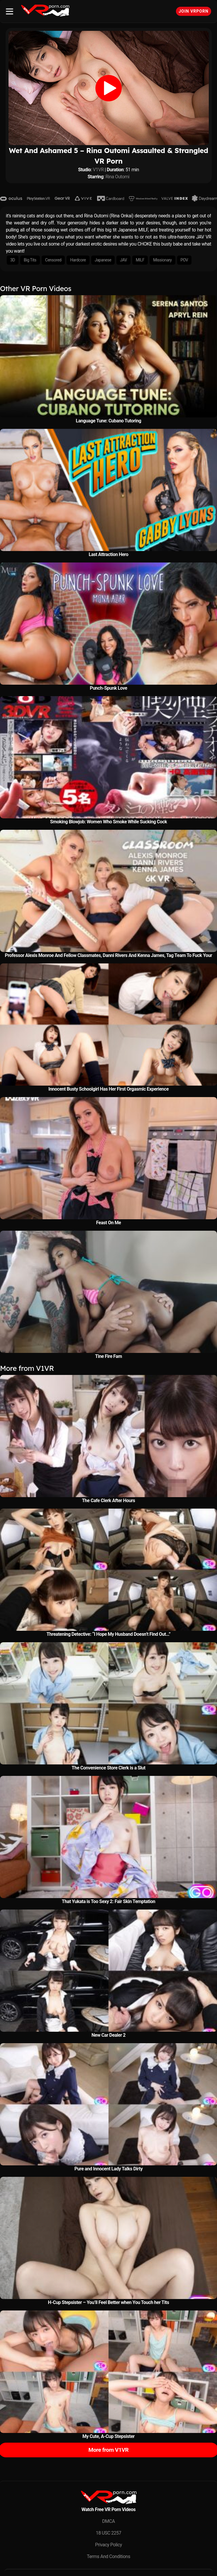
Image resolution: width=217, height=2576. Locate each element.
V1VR (98, 169)
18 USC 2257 (108, 2533)
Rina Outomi (118, 176)
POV (184, 260)
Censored (53, 260)
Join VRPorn (193, 11)
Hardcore (78, 260)
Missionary (162, 260)
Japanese (103, 260)
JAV (123, 260)
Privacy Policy (108, 2545)
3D (12, 260)
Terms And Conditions (108, 2556)
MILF (140, 260)
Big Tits (30, 260)
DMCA (108, 2521)
